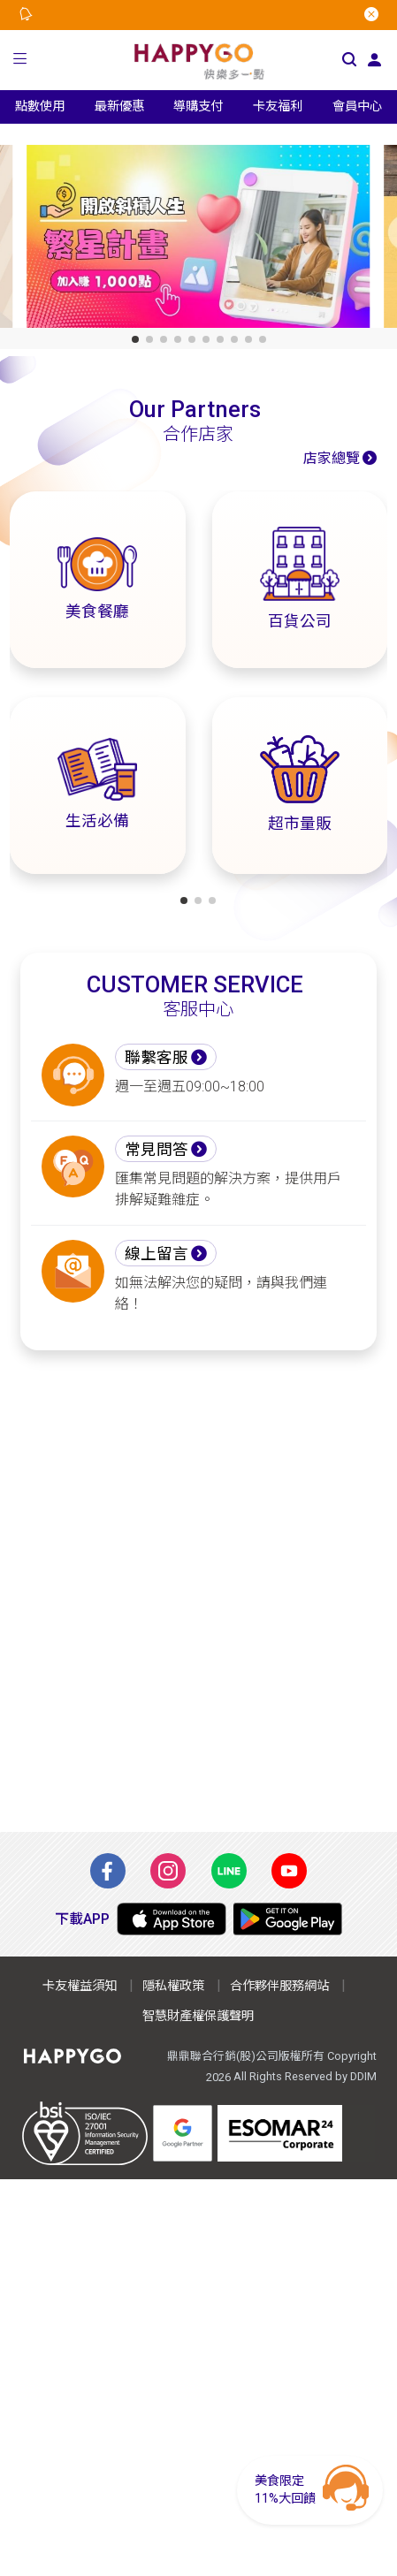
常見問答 (156, 1150)
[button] (20, 60)
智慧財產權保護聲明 (198, 2016)
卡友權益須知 (79, 1986)
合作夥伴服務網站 (279, 1986)
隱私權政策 (173, 1986)
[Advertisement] (198, 1591)
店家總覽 (331, 458)
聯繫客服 (156, 1058)
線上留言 (156, 1254)
